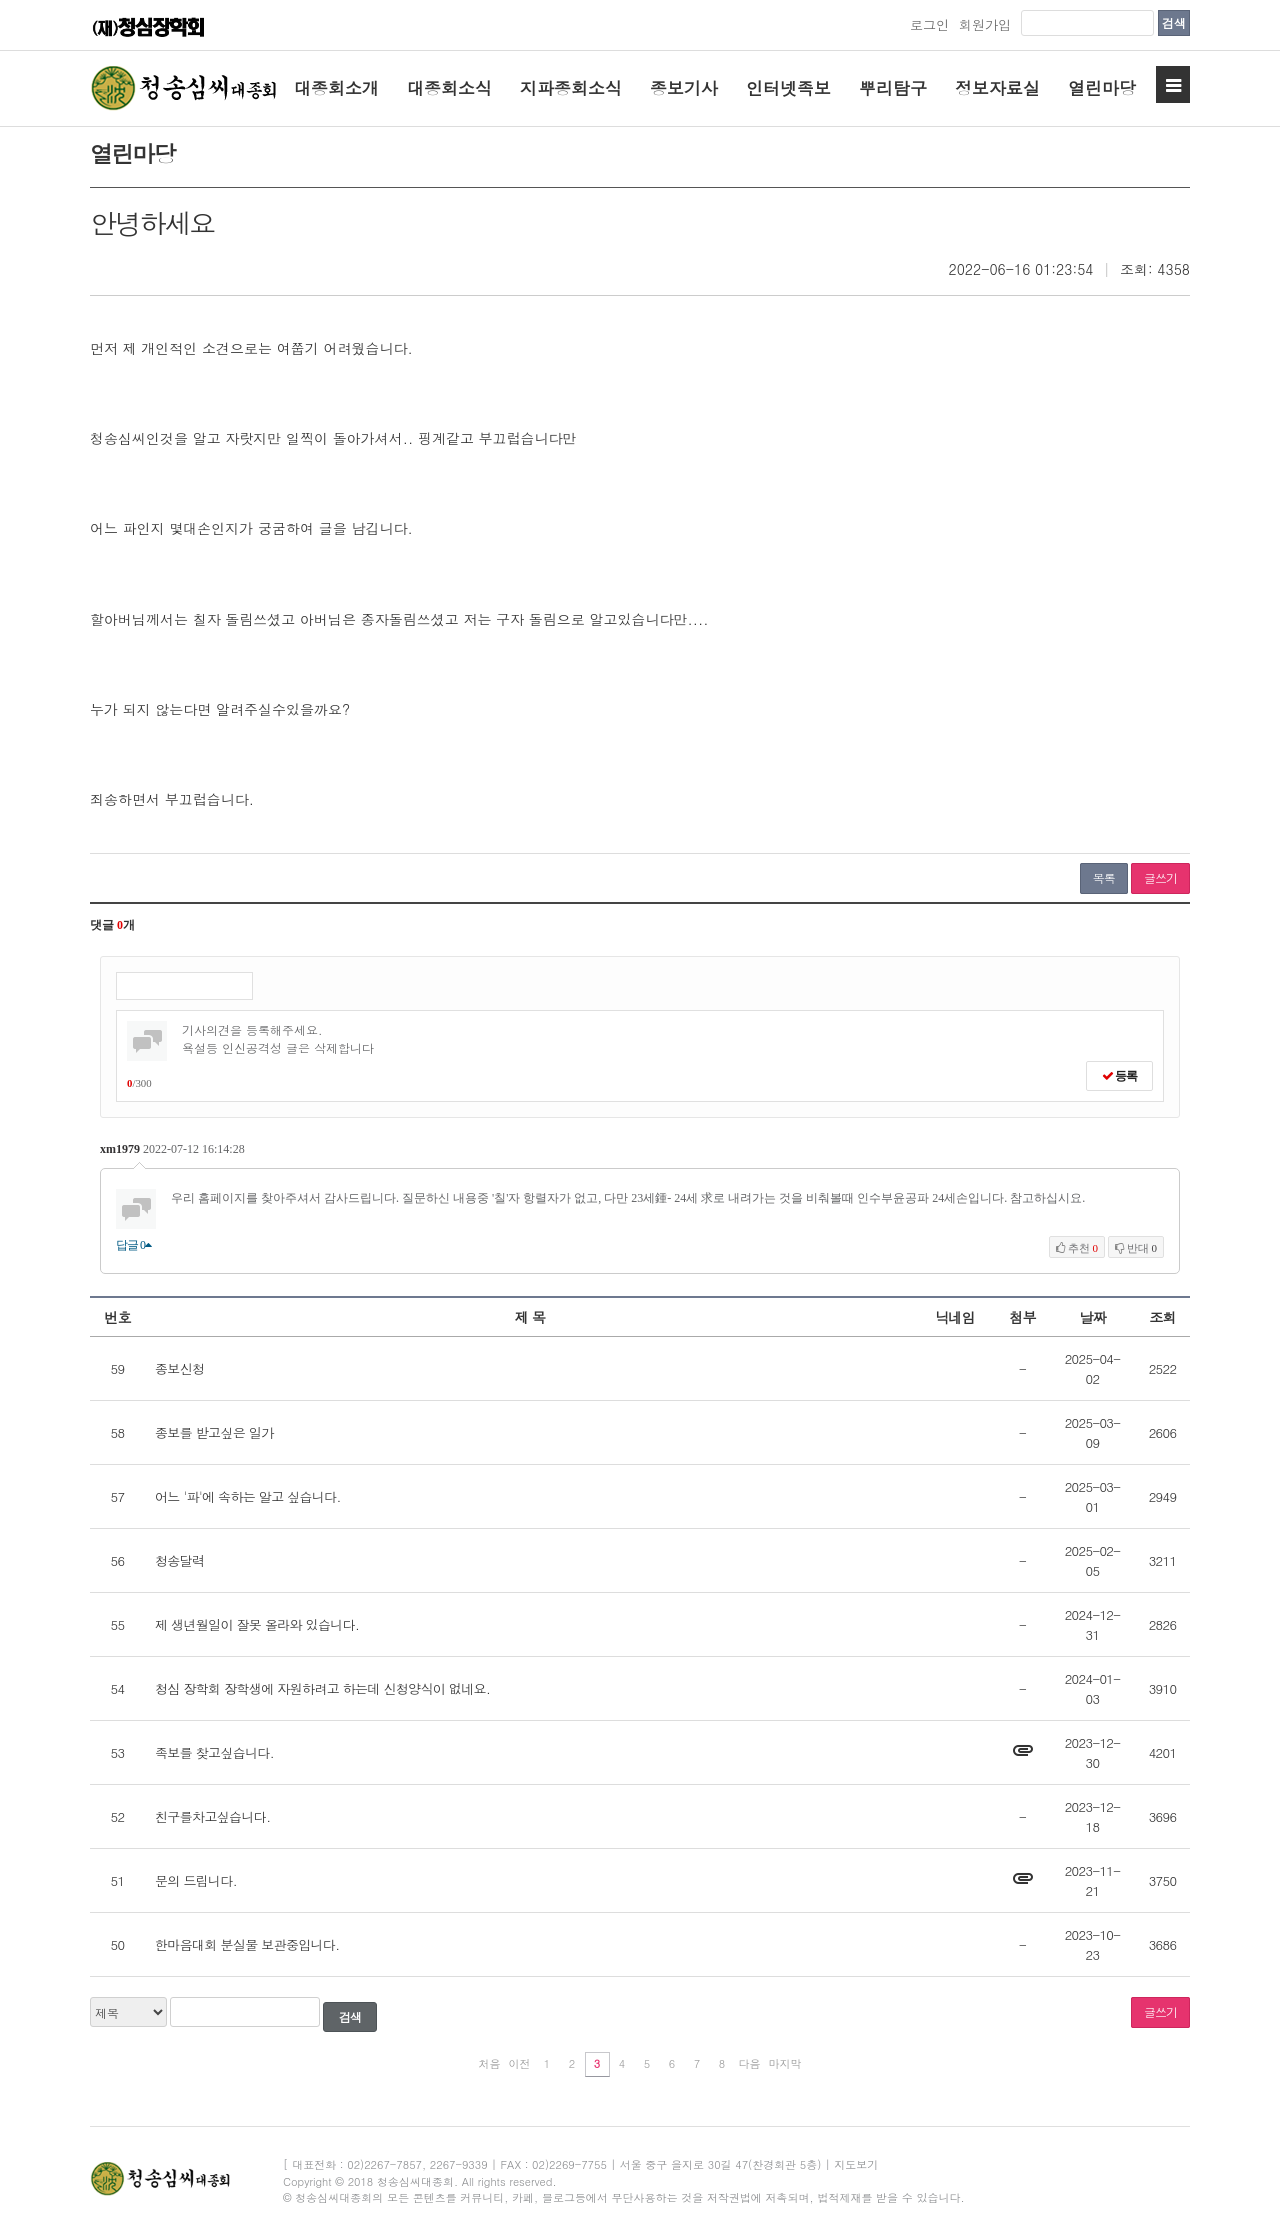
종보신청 (179, 1368)
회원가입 (985, 24)
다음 (750, 2063)
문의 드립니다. (196, 1880)
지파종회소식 (571, 88)
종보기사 (684, 88)
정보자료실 (997, 88)
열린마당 (1102, 88)
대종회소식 (449, 88)
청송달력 (179, 1560)
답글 (133, 1245)
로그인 (929, 24)
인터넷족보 (788, 88)
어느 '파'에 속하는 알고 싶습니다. (248, 1496)
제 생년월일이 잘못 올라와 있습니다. (257, 1624)
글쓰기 (1160, 877)
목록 (1104, 877)
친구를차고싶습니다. (212, 1816)
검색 (1174, 22)
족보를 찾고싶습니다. (214, 1752)
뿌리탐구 (893, 88)
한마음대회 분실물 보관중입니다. (247, 1944)
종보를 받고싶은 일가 (214, 1432)
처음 (490, 2063)
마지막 (785, 2063)
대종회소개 (336, 88)
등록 (1119, 1076)
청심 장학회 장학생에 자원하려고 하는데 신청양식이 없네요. (322, 1688)
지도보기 (856, 2164)
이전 (520, 2063)
